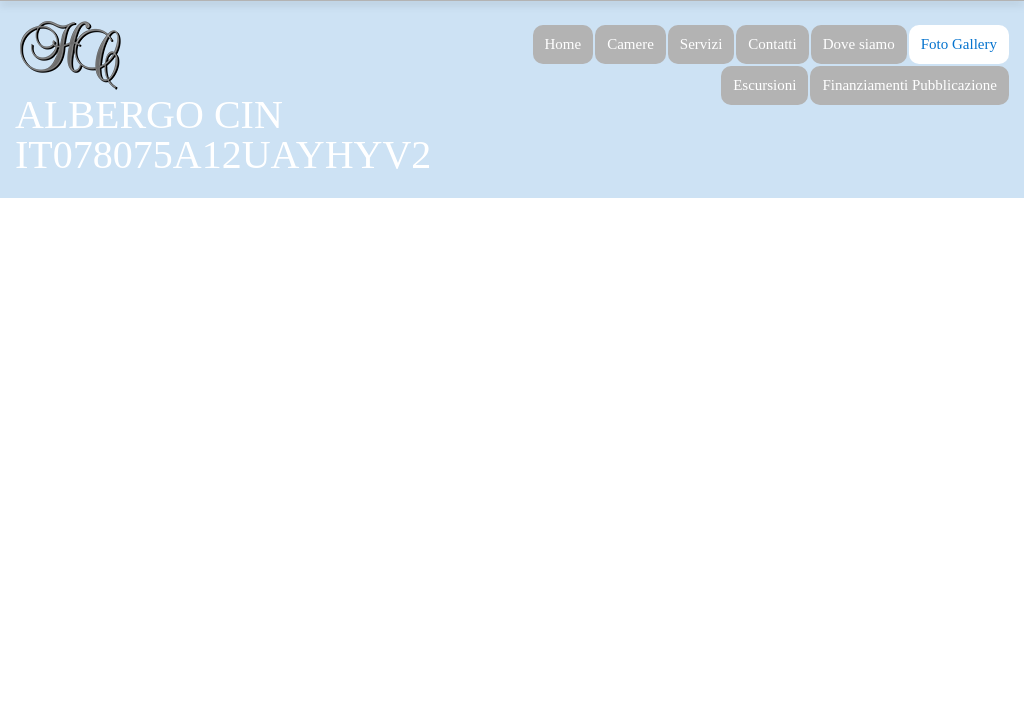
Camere (630, 44)
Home (563, 44)
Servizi (701, 44)
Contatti (772, 44)
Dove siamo (859, 44)
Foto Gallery (959, 44)
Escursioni (764, 85)
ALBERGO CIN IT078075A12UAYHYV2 (223, 134)
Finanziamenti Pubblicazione (909, 85)
